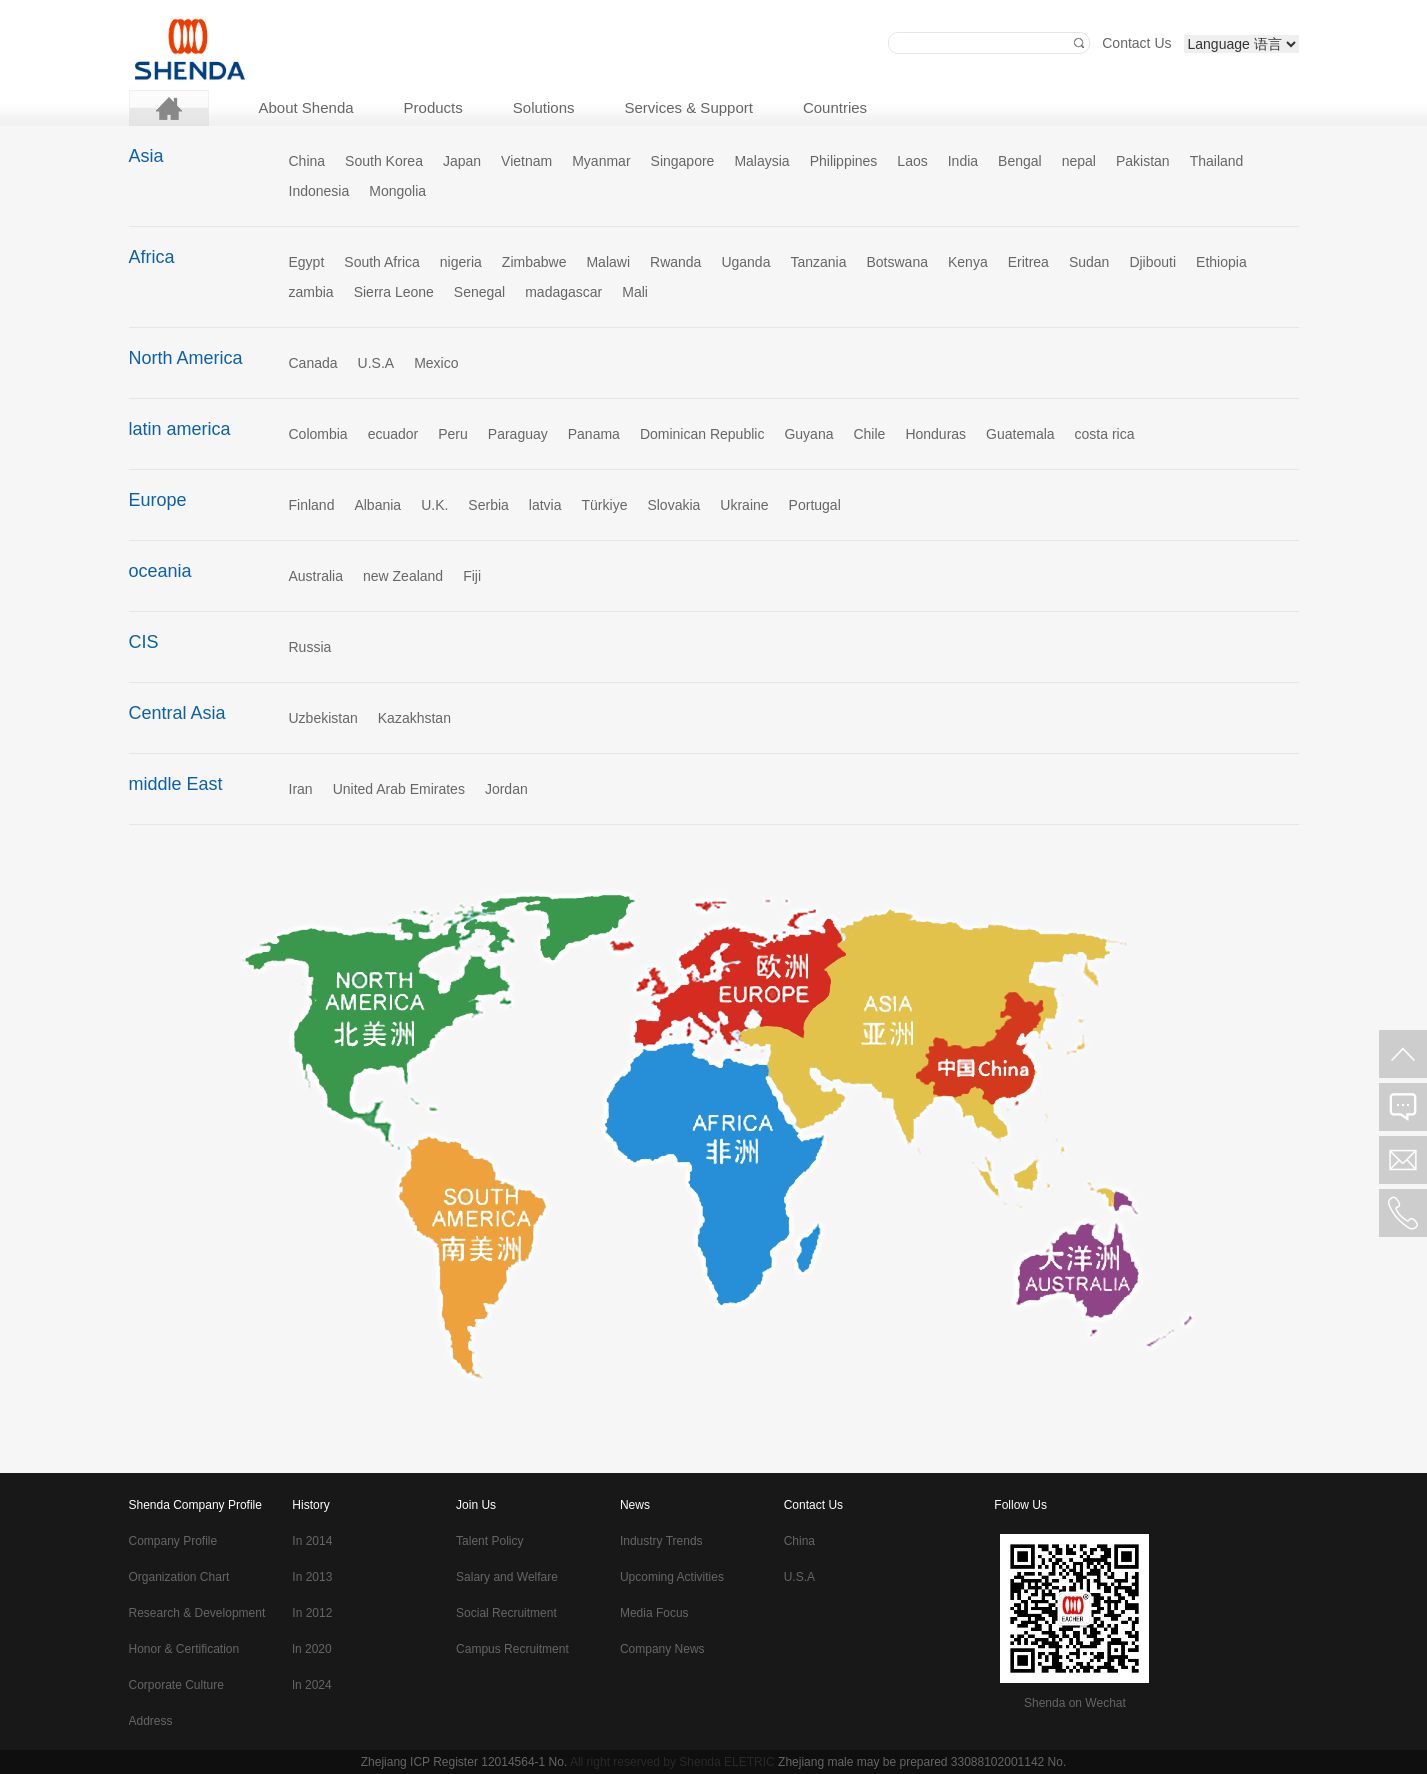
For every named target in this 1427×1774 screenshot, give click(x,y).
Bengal (1020, 161)
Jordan (506, 789)
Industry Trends (661, 1541)
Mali (635, 292)
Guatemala (1020, 434)
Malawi (608, 262)
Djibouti (1152, 262)
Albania (377, 505)
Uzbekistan (323, 718)
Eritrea (1028, 262)
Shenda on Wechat (1075, 1703)
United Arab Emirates (399, 789)
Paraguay (518, 434)
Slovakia (673, 505)
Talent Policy (489, 1541)
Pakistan (1143, 161)
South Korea (384, 161)
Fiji (472, 576)
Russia (310, 647)
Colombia (318, 434)
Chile (869, 434)
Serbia (488, 505)
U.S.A (376, 363)
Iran (301, 789)
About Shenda (306, 107)
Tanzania (818, 262)
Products (433, 107)
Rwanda (675, 262)
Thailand (1217, 161)
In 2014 (312, 1541)
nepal (1079, 161)
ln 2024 (311, 1685)
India (963, 161)
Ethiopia (1221, 262)
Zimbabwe (534, 262)
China (307, 161)
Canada (313, 363)
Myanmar (601, 161)
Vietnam (526, 161)
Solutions (544, 107)
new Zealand (403, 576)
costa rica (1105, 434)
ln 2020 (311, 1649)
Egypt (307, 262)
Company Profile (173, 1541)
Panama (594, 434)
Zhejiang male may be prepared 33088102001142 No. (922, 1762)
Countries (835, 107)
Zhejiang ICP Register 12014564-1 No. (464, 1762)
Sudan (1089, 262)
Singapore (683, 161)
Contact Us (1136, 43)
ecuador (393, 434)
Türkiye (605, 505)
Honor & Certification (184, 1649)
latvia (545, 505)
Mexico (436, 363)
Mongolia (397, 191)
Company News (662, 1649)
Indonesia (319, 191)
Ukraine (744, 505)
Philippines (844, 161)
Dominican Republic (702, 434)
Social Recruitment (506, 1613)
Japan (462, 161)
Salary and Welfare (507, 1577)
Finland (312, 505)
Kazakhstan (414, 718)
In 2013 (312, 1577)
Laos (912, 161)
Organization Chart (179, 1577)
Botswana (896, 262)
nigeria (461, 262)
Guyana (808, 434)
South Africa (382, 262)
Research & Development (197, 1613)
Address (151, 1721)
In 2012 (312, 1613)
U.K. (434, 505)
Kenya (968, 262)
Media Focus (654, 1613)
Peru (453, 434)
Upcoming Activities (672, 1577)
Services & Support (689, 107)
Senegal (479, 292)
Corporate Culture (176, 1685)
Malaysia (761, 161)
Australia (316, 576)
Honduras (935, 434)
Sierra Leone (394, 292)
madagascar (563, 292)
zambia (311, 292)
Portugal (815, 505)
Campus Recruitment (512, 1649)
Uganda (745, 262)
